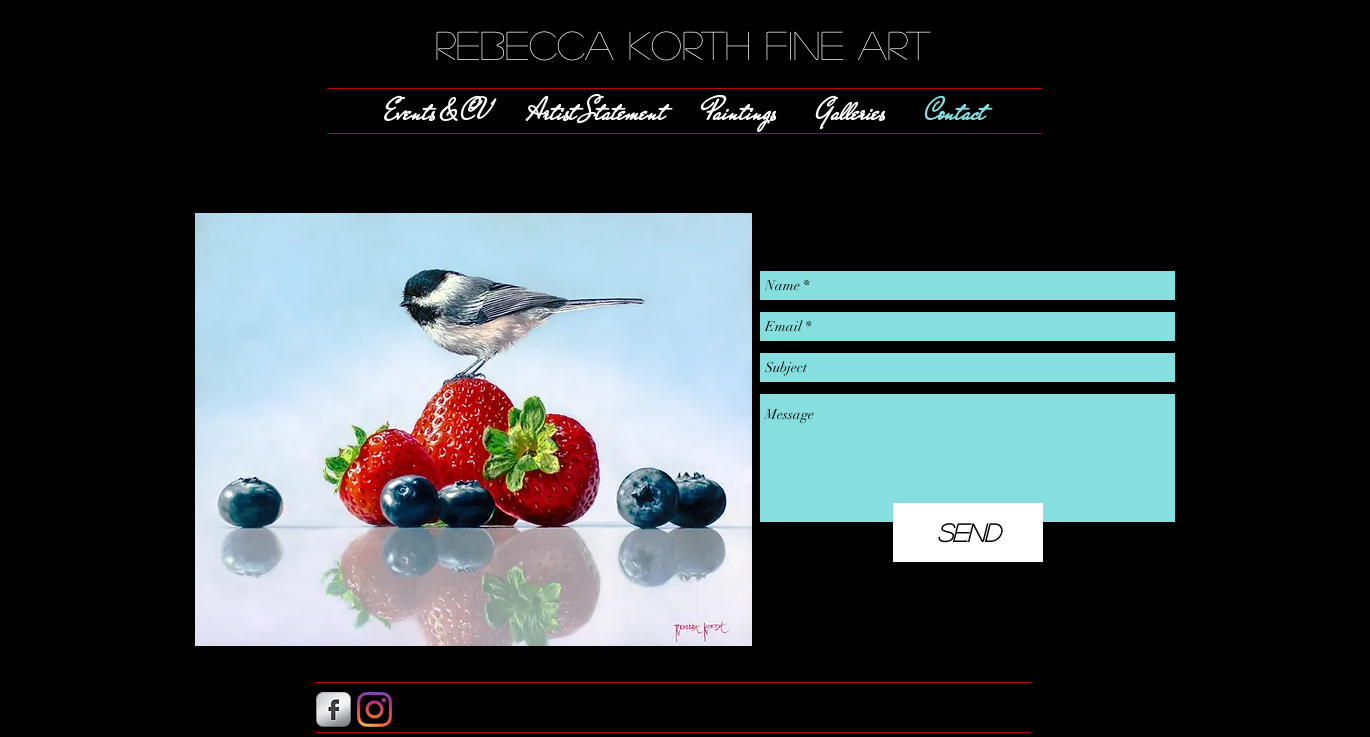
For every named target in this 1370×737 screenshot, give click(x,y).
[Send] (968, 532)
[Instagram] (374, 709)
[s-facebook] (333, 709)
